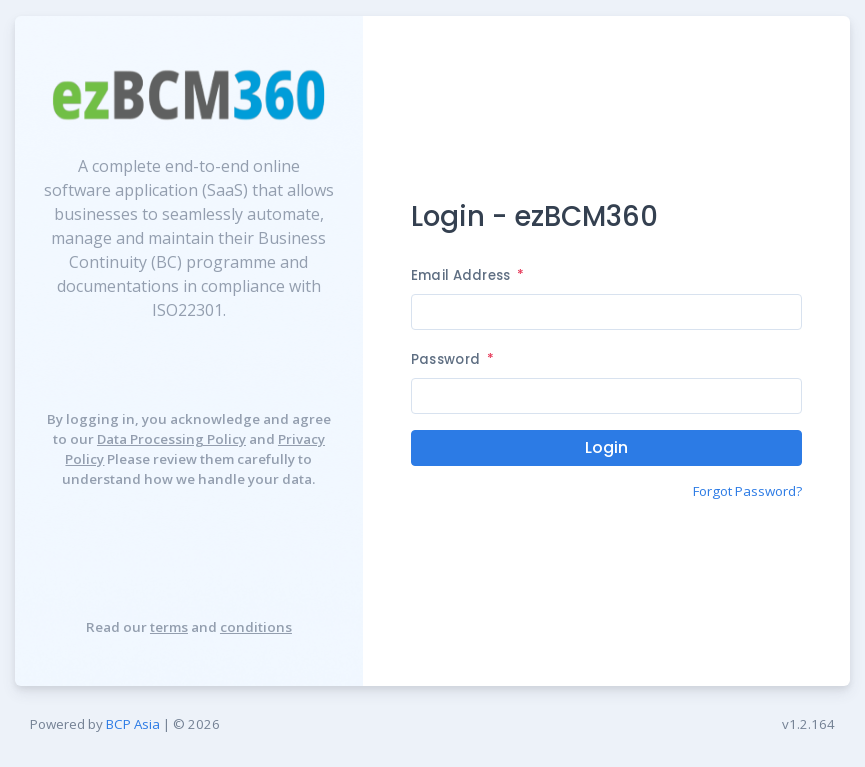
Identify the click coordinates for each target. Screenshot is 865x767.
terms (169, 627)
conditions (256, 627)
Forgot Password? (747, 491)
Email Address (467, 275)
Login (606, 447)
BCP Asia (133, 724)
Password (452, 359)
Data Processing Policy (171, 439)
